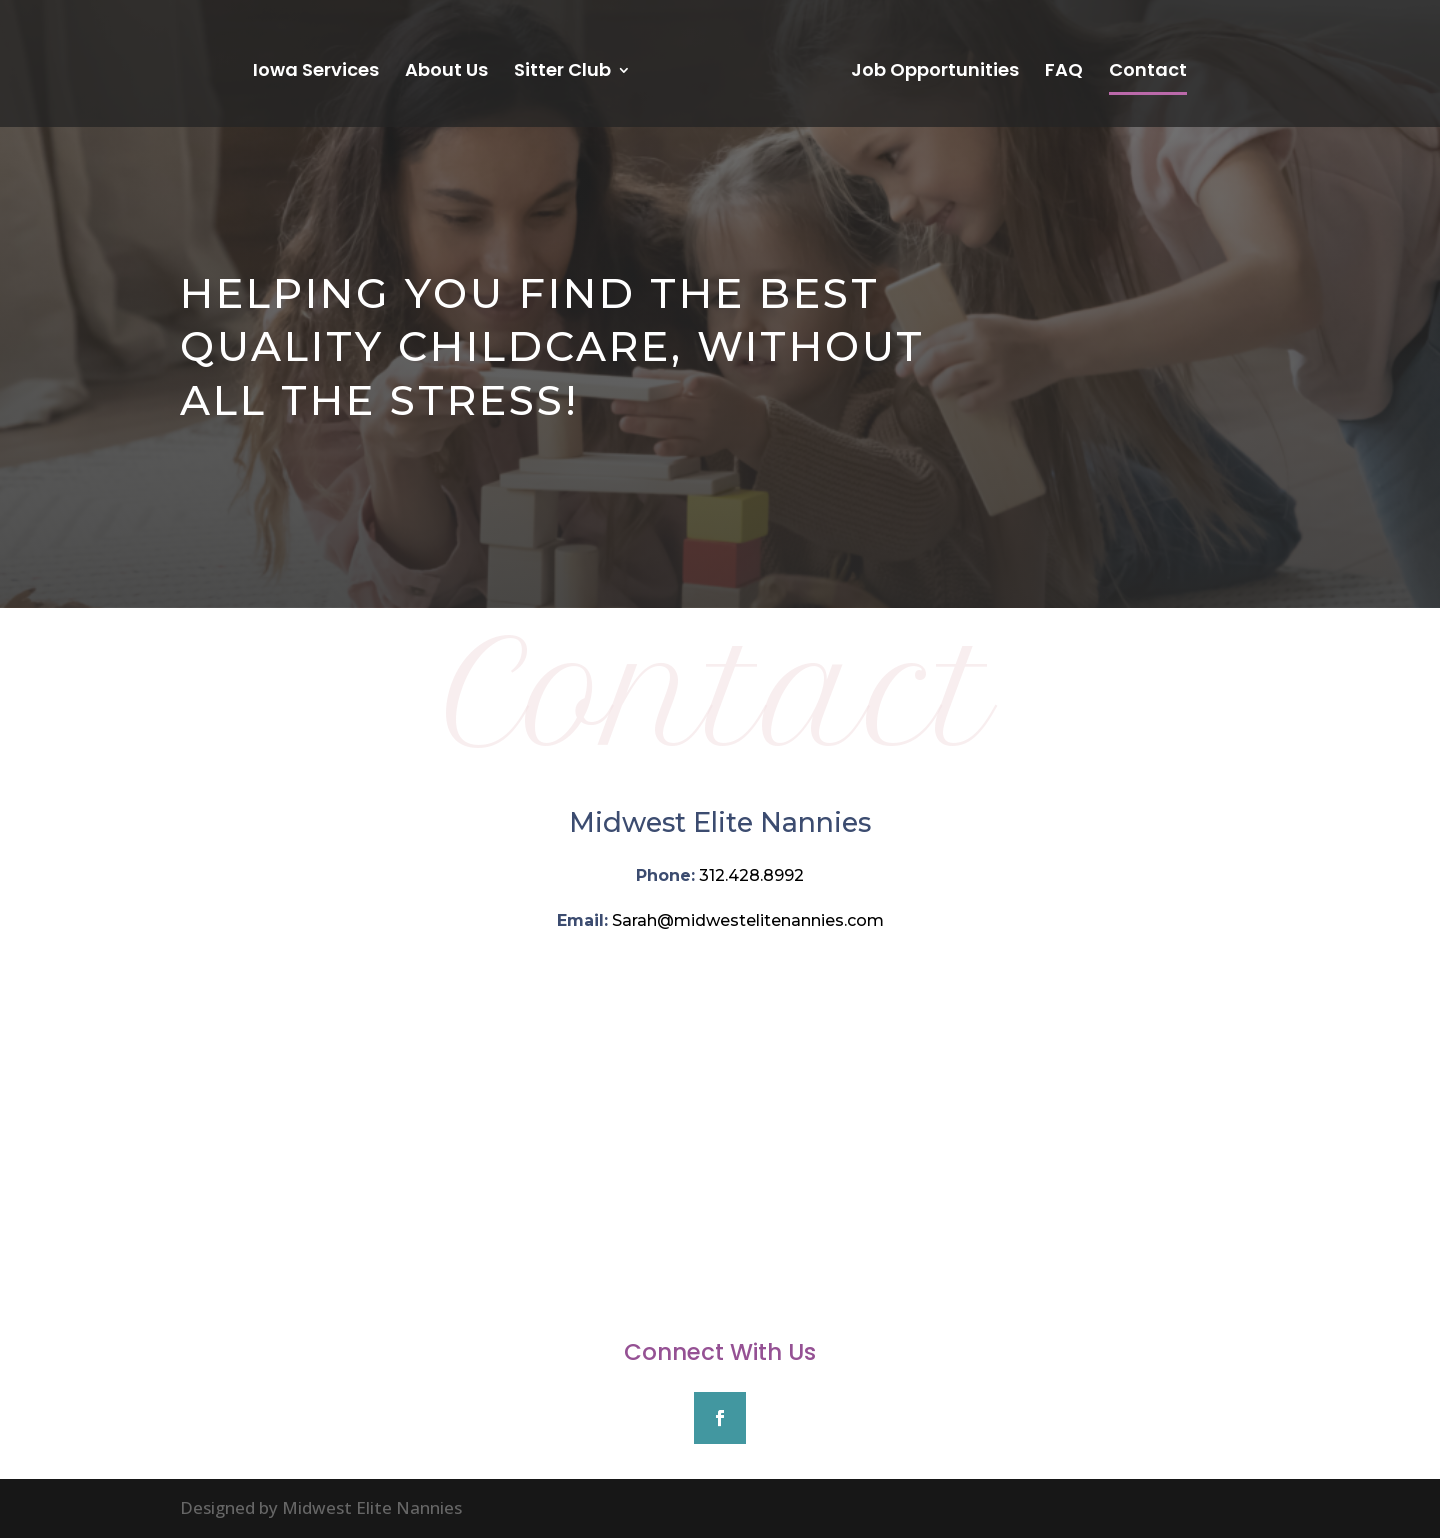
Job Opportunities (935, 72)
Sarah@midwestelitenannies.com (748, 920)
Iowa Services (316, 72)
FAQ (1064, 72)
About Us (446, 72)
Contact (1148, 72)
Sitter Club (562, 72)
